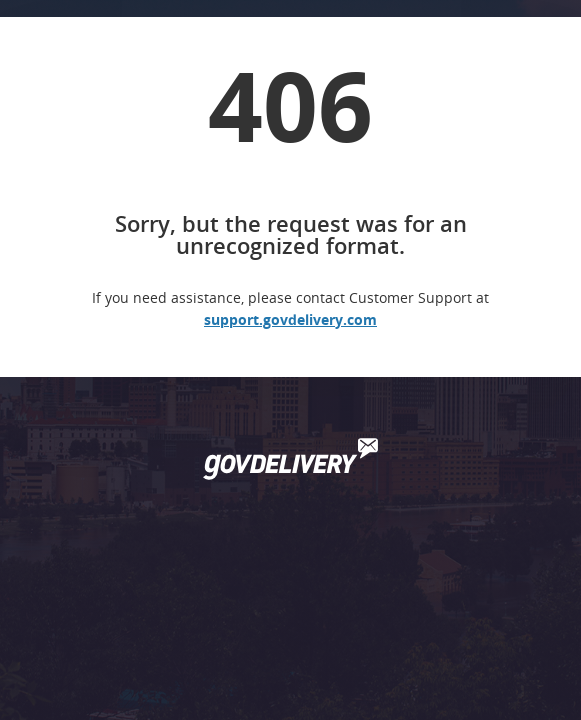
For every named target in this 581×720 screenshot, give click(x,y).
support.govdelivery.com (290, 319)
